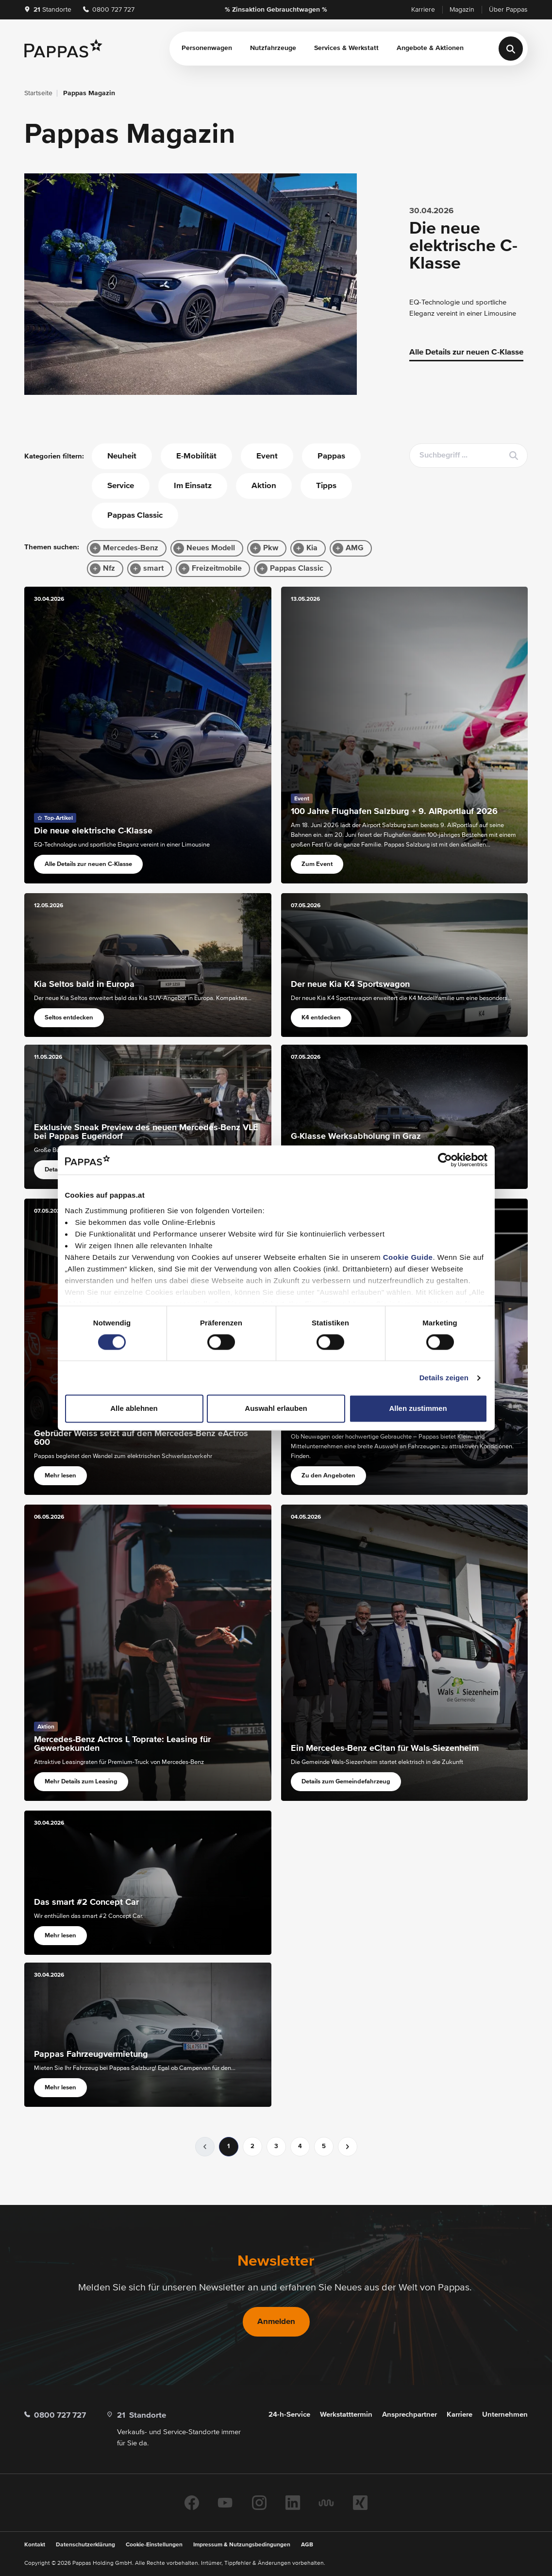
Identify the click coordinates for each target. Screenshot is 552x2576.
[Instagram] (259, 2502)
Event (267, 456)
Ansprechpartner (409, 2414)
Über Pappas (508, 9)
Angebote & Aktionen (430, 48)
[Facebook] (191, 2502)
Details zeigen (443, 1377)
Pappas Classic (135, 515)
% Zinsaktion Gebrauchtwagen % (276, 9)
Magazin (462, 9)
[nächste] (347, 2146)
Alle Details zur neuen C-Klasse (466, 352)
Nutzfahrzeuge (273, 48)
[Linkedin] (292, 2502)
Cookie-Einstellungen (154, 2545)
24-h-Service (289, 2414)
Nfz (109, 569)
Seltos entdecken (69, 1018)
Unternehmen (505, 2414)
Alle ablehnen (134, 1409)
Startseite (38, 93)
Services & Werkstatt (346, 48)
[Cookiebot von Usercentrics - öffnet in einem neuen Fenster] (444, 1159)
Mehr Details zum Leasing (81, 1782)
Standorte (47, 9)
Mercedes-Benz (130, 548)
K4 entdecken (321, 1018)
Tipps (326, 486)
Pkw (270, 548)
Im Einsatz (193, 486)
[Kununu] (326, 2502)
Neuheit (121, 456)
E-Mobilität (196, 456)
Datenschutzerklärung (85, 2545)
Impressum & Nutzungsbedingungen (241, 2545)
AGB (307, 2545)
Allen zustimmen (418, 1409)
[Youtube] (225, 2502)
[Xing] (360, 2502)
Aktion (263, 486)
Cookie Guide (408, 1257)
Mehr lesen (60, 1476)
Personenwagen (207, 48)
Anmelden (276, 2322)
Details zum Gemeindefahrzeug (345, 1782)
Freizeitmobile (217, 569)
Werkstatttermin (346, 2414)
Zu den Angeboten (328, 1476)
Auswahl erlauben (276, 1409)
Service (120, 486)
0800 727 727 (108, 9)
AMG (355, 548)
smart (153, 569)
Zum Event (317, 864)
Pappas (331, 456)
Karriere (423, 9)
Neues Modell (210, 548)
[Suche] (511, 48)
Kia (312, 548)
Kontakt (34, 2545)
